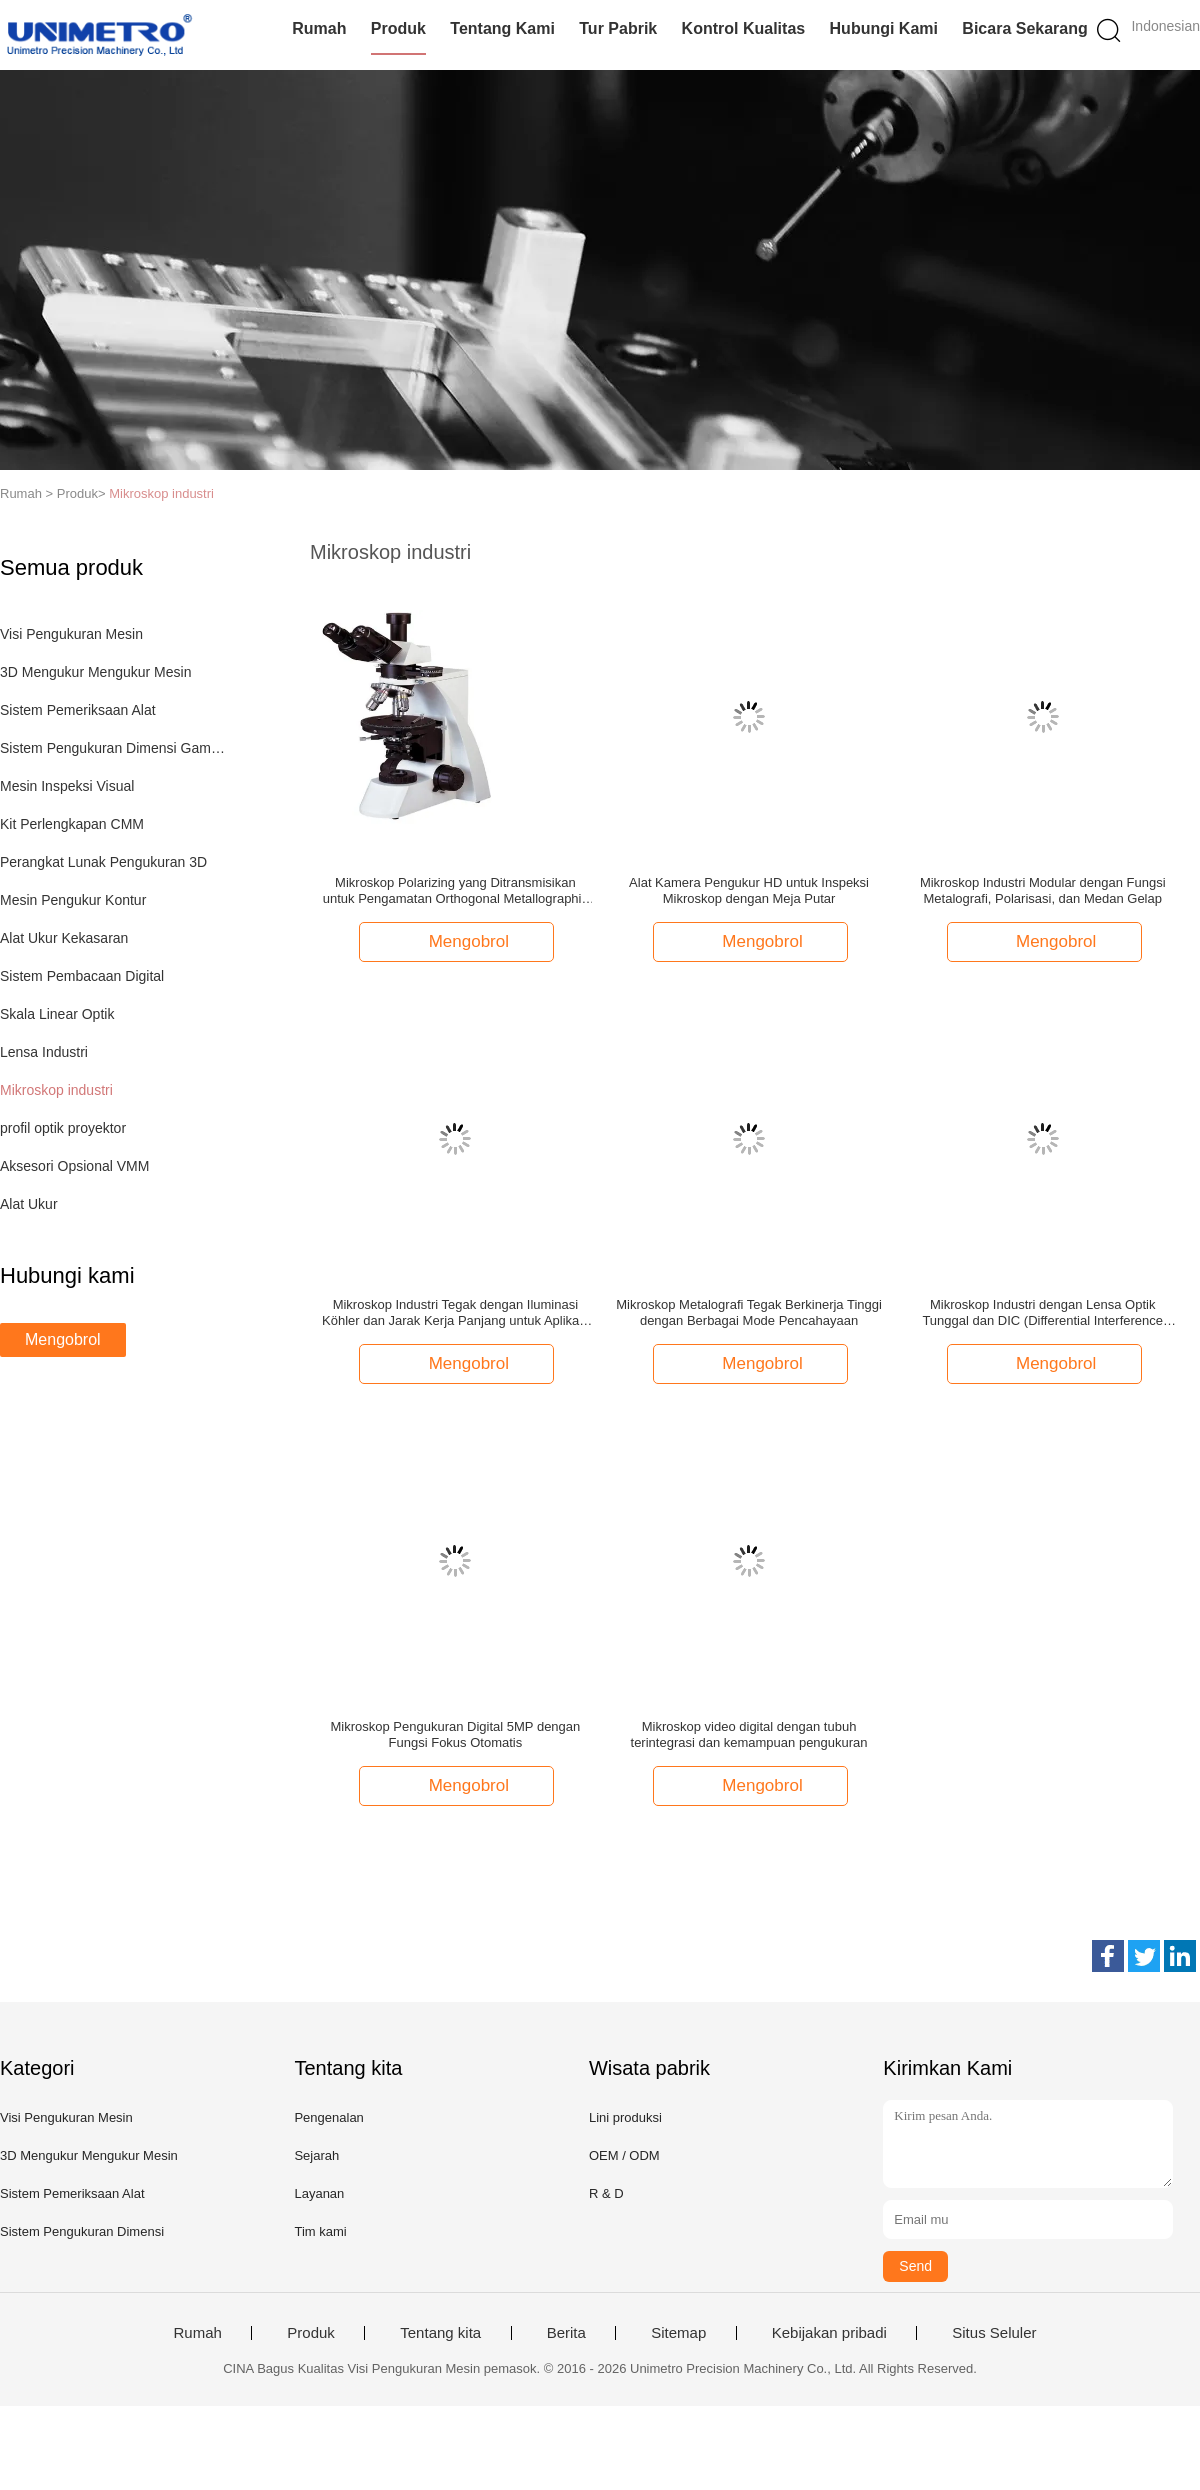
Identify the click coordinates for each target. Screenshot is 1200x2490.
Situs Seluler (994, 2333)
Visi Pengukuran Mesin (71, 634)
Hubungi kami (884, 28)
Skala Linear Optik (57, 1014)
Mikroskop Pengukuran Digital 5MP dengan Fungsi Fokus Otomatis (455, 1734)
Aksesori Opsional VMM (74, 1166)
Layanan (319, 2193)
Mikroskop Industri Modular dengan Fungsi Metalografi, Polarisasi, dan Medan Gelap (1043, 890)
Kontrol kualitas (744, 28)
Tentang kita (440, 2333)
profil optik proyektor (63, 1128)
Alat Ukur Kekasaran (64, 938)
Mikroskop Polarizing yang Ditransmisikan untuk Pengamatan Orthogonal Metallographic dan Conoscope (455, 891)
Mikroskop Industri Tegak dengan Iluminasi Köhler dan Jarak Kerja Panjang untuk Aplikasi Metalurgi (455, 1313)
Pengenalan (328, 2117)
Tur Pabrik (618, 28)
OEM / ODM (624, 2155)
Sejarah (316, 2155)
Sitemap (678, 2333)
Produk (398, 28)
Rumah (319, 28)
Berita (566, 2333)
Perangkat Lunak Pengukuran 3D (103, 862)
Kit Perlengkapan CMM (72, 824)
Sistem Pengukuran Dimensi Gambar (113, 748)
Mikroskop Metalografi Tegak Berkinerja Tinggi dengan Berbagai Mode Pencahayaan (749, 1312)
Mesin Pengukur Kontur (73, 900)
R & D (606, 2193)
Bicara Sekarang (1024, 28)
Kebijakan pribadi (829, 2333)
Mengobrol (63, 1339)
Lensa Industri (44, 1052)
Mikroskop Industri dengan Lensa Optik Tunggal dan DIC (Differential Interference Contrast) (1042, 1313)
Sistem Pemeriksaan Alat (78, 710)
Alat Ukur (29, 1204)
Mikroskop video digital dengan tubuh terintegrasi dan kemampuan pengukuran (749, 1734)
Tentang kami (502, 28)
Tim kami (320, 2231)
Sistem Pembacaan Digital (82, 976)
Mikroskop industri (161, 493)
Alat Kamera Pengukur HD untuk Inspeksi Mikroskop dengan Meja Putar (749, 890)
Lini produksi (625, 2117)
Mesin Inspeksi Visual (67, 786)
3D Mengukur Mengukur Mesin (95, 672)
